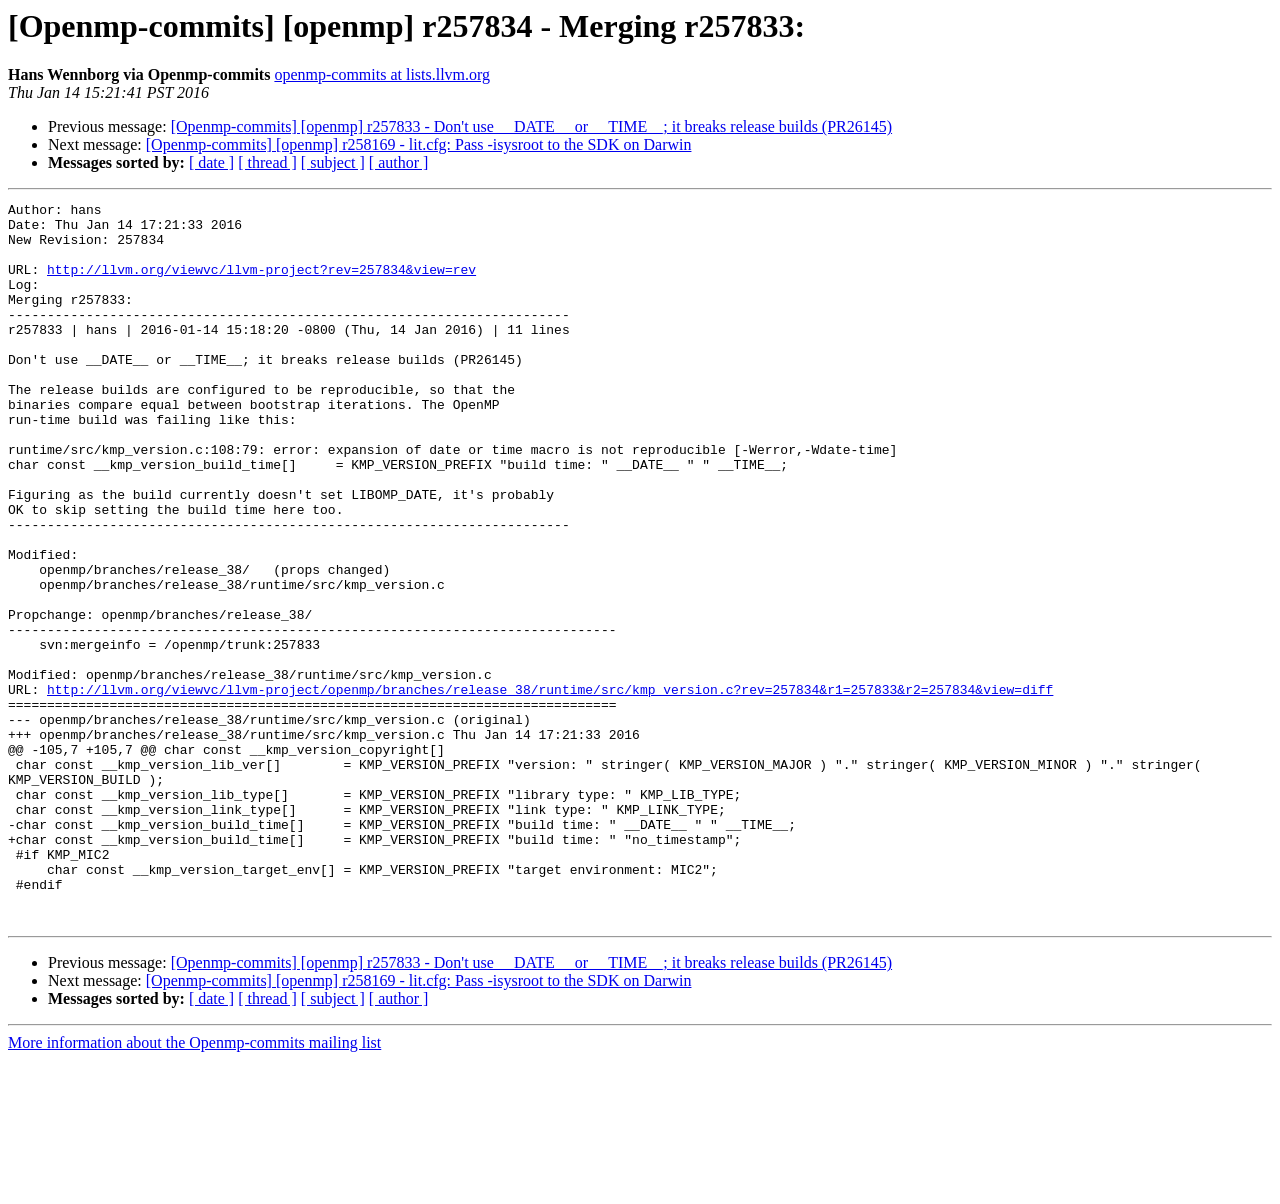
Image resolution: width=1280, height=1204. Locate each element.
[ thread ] (267, 162)
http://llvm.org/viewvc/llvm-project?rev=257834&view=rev (261, 284)
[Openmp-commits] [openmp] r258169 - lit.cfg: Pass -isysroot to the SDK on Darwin (419, 144)
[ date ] (211, 162)
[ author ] (399, 162)
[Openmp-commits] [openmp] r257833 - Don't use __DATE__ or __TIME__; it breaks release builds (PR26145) (531, 126)
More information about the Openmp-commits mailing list (194, 1186)
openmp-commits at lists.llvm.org (382, 74)
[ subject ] (333, 162)
